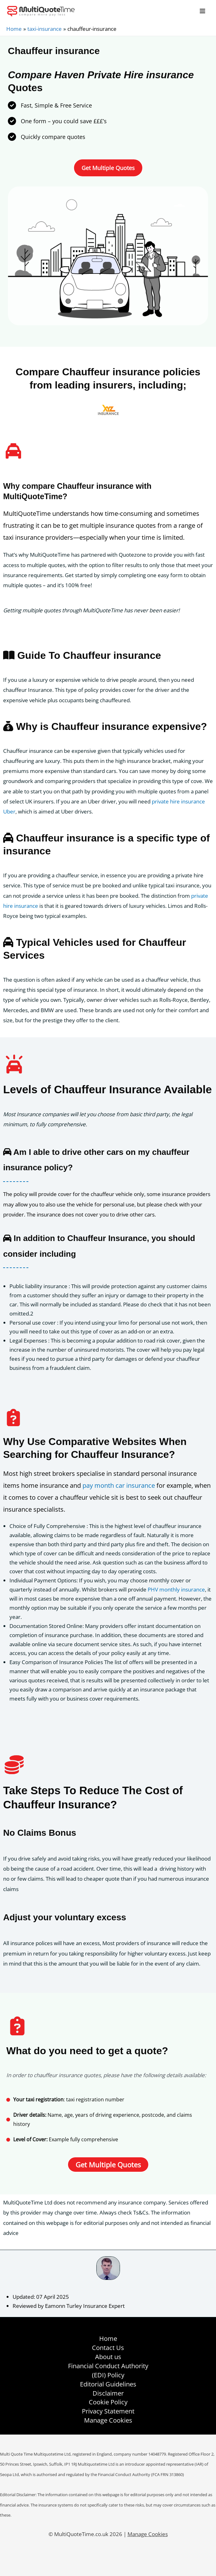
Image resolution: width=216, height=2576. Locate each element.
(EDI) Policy (108, 2375)
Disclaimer (108, 2393)
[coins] (14, 1765)
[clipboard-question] (13, 1417)
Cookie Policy (108, 2402)
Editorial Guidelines (108, 2384)
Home (108, 2338)
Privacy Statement (108, 2411)
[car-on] (14, 1064)
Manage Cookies (108, 2420)
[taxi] (13, 451)
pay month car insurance (118, 1485)
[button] (108, 168)
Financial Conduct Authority (108, 2366)
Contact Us (108, 2347)
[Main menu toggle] (203, 11)
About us (108, 2357)
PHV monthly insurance (176, 1589)
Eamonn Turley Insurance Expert (85, 2305)
